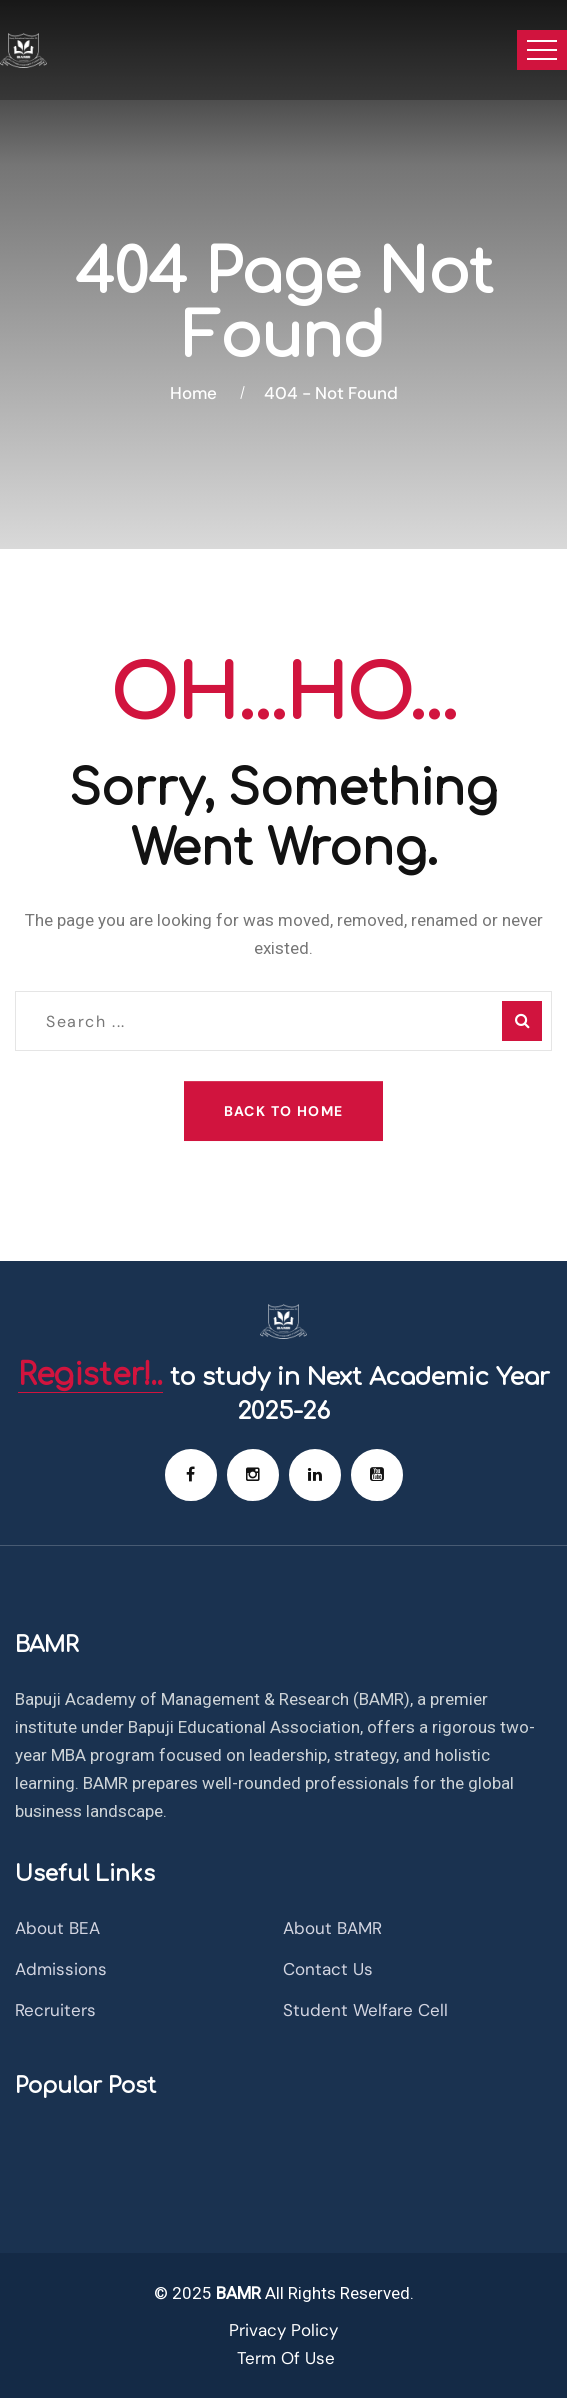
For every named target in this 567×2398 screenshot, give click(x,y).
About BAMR (332, 1928)
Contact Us (328, 1969)
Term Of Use (286, 2358)
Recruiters (55, 2010)
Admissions (61, 1969)
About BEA (57, 1928)
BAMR (236, 2293)
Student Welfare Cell (365, 2010)
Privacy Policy (283, 2330)
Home (197, 393)
